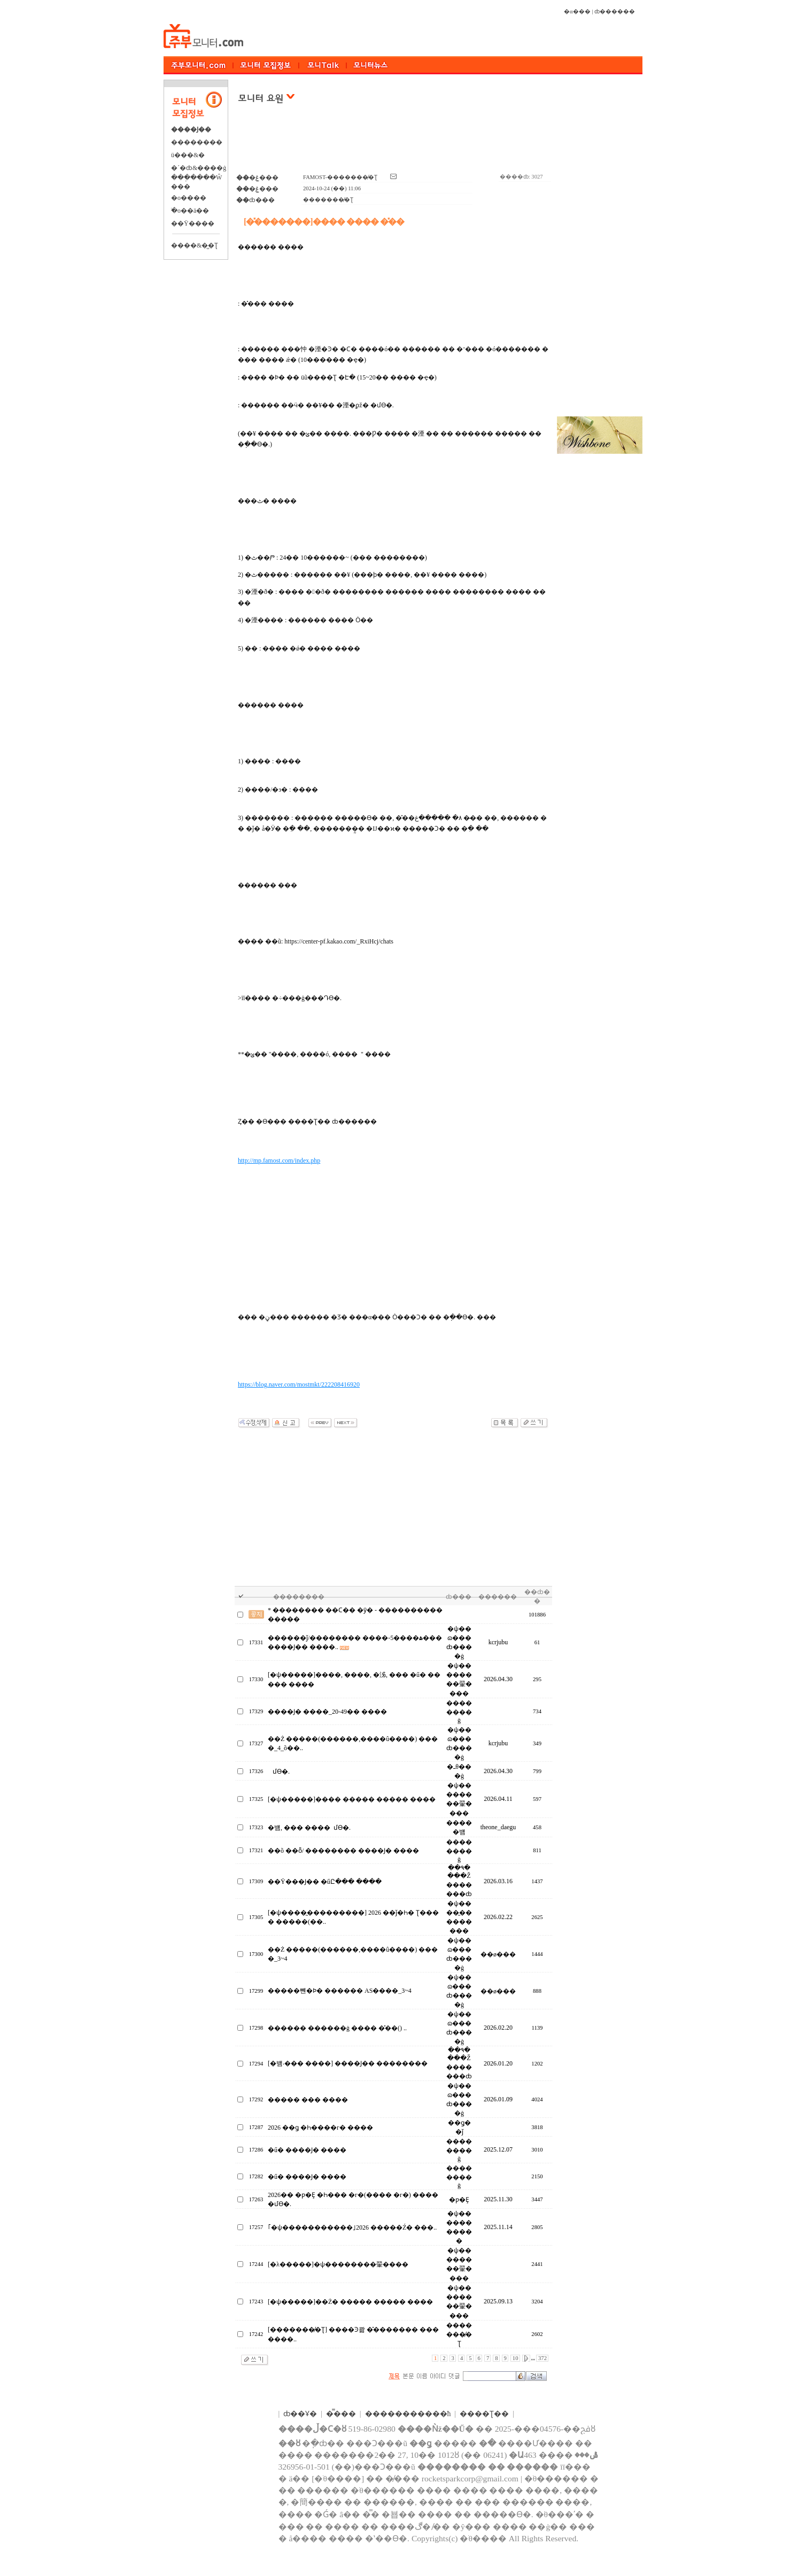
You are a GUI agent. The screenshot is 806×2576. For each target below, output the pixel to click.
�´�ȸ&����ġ (198, 168)
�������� (196, 142)
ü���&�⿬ (188, 155)
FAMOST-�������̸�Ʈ (340, 177)
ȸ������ (614, 11)
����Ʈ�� (484, 2414)
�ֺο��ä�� (190, 210)
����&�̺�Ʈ (194, 245)
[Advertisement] (394, 144)
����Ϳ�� (191, 129)
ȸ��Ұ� (300, 2414)
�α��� (577, 11)
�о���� (188, 198)
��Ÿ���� (192, 223)
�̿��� (341, 2414)
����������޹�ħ (408, 2414)
